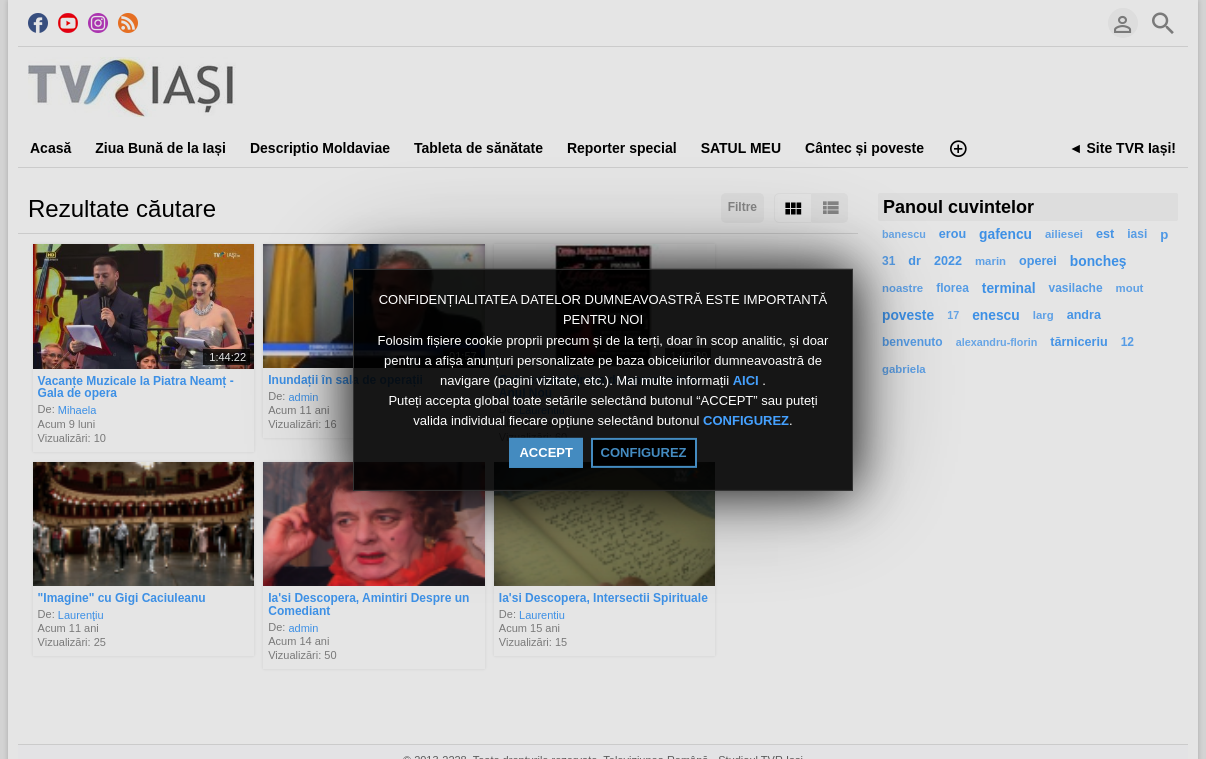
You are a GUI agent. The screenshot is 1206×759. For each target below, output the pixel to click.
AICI (748, 380)
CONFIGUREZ (746, 421)
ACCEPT (545, 452)
